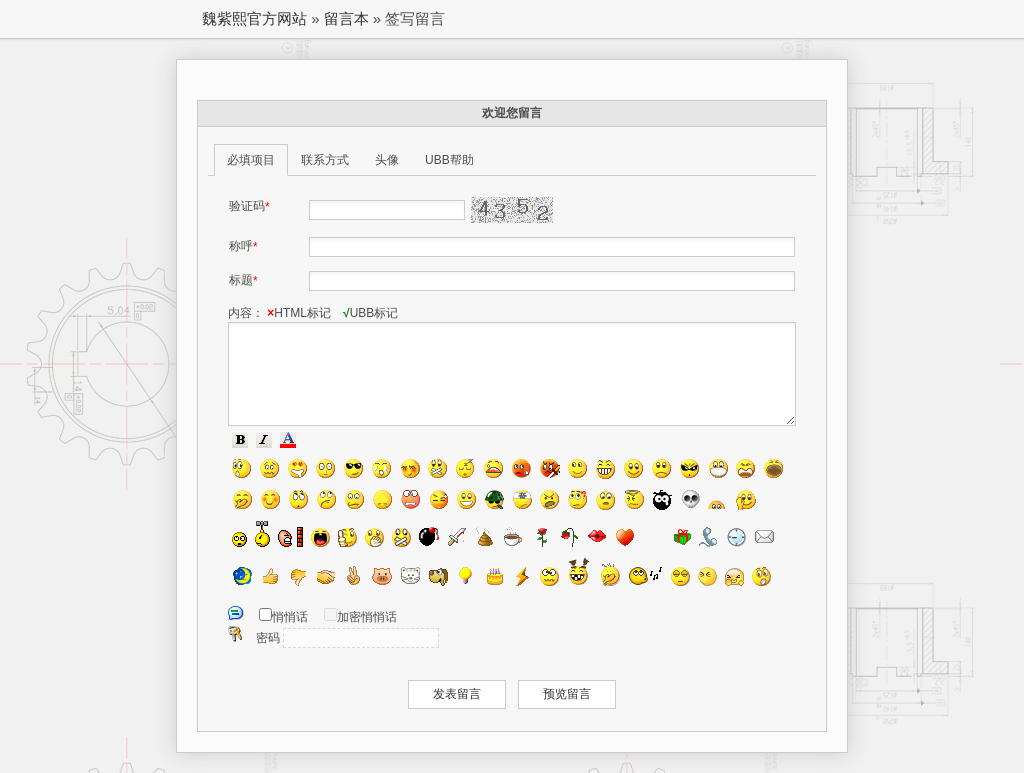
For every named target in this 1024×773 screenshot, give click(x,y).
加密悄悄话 (367, 617)
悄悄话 (290, 617)
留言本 (346, 18)
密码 (268, 638)
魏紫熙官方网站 (254, 18)
